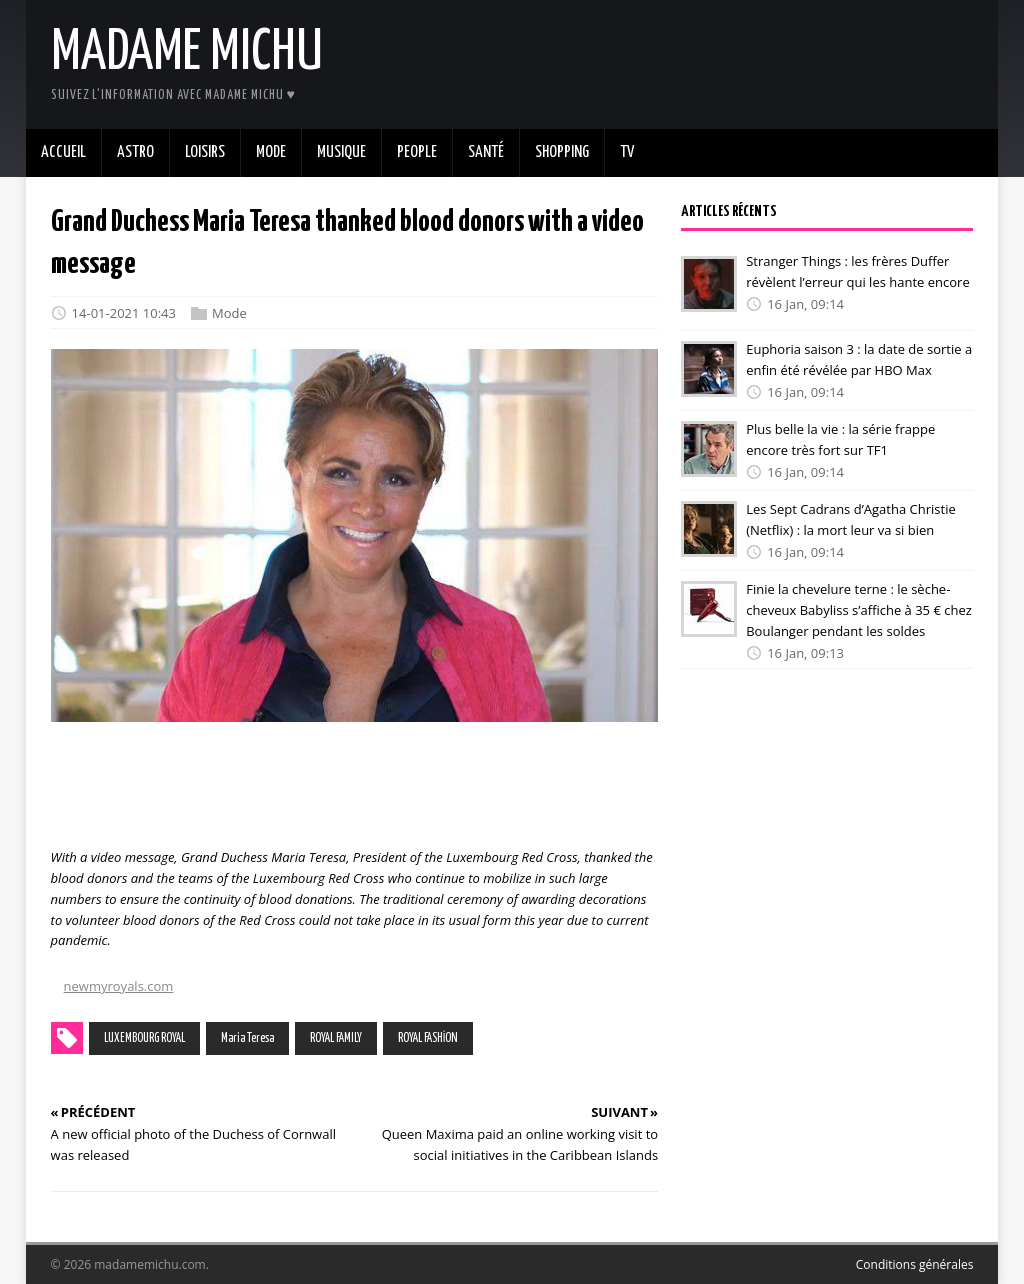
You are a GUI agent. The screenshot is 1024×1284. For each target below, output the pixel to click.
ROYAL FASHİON (428, 1038)
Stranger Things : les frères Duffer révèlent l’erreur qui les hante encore (858, 271)
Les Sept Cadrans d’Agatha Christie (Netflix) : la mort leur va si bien (851, 519)
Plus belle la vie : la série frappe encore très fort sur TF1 (840, 439)
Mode (229, 313)
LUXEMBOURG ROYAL (144, 1038)
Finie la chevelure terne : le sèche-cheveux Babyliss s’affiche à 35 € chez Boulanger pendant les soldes (859, 610)
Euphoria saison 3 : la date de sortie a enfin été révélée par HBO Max (859, 359)
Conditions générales (915, 1264)
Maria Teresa (247, 1038)
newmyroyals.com (119, 986)
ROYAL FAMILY (336, 1038)
